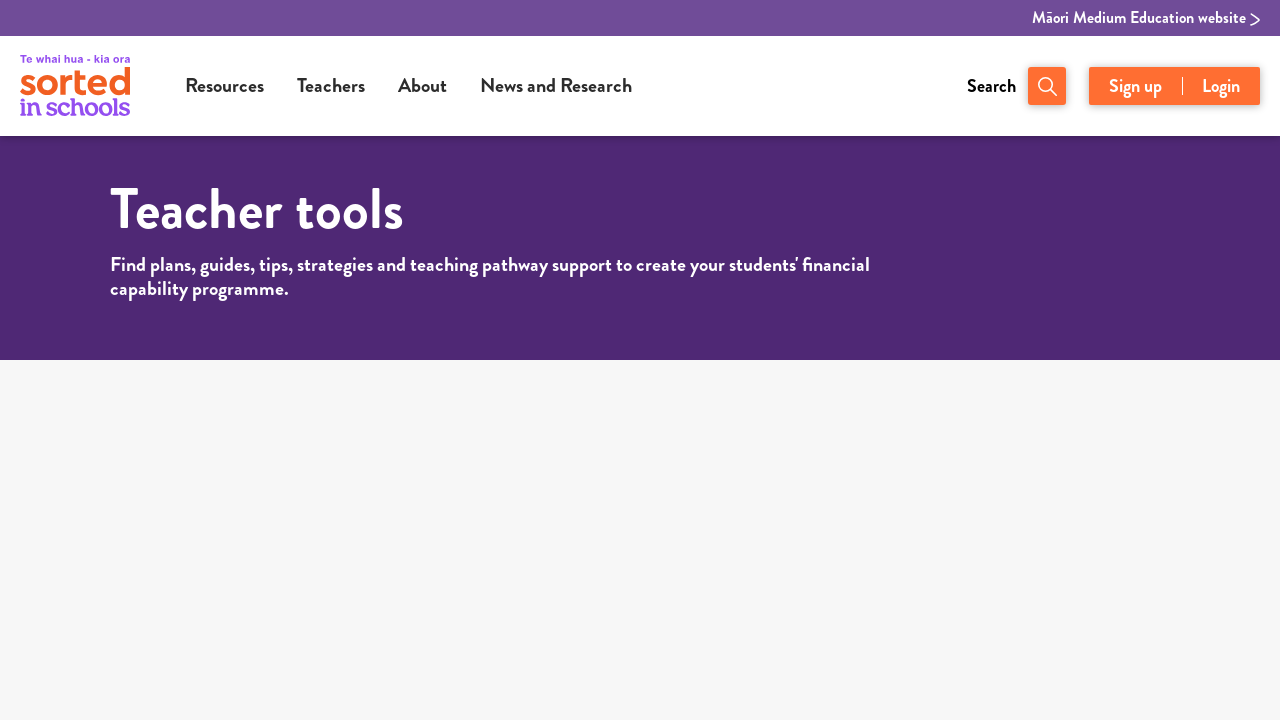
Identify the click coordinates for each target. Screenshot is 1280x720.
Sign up (1135, 86)
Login (1221, 86)
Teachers (331, 85)
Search (991, 86)
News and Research (556, 85)
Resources (224, 85)
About (422, 85)
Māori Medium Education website (1146, 18)
